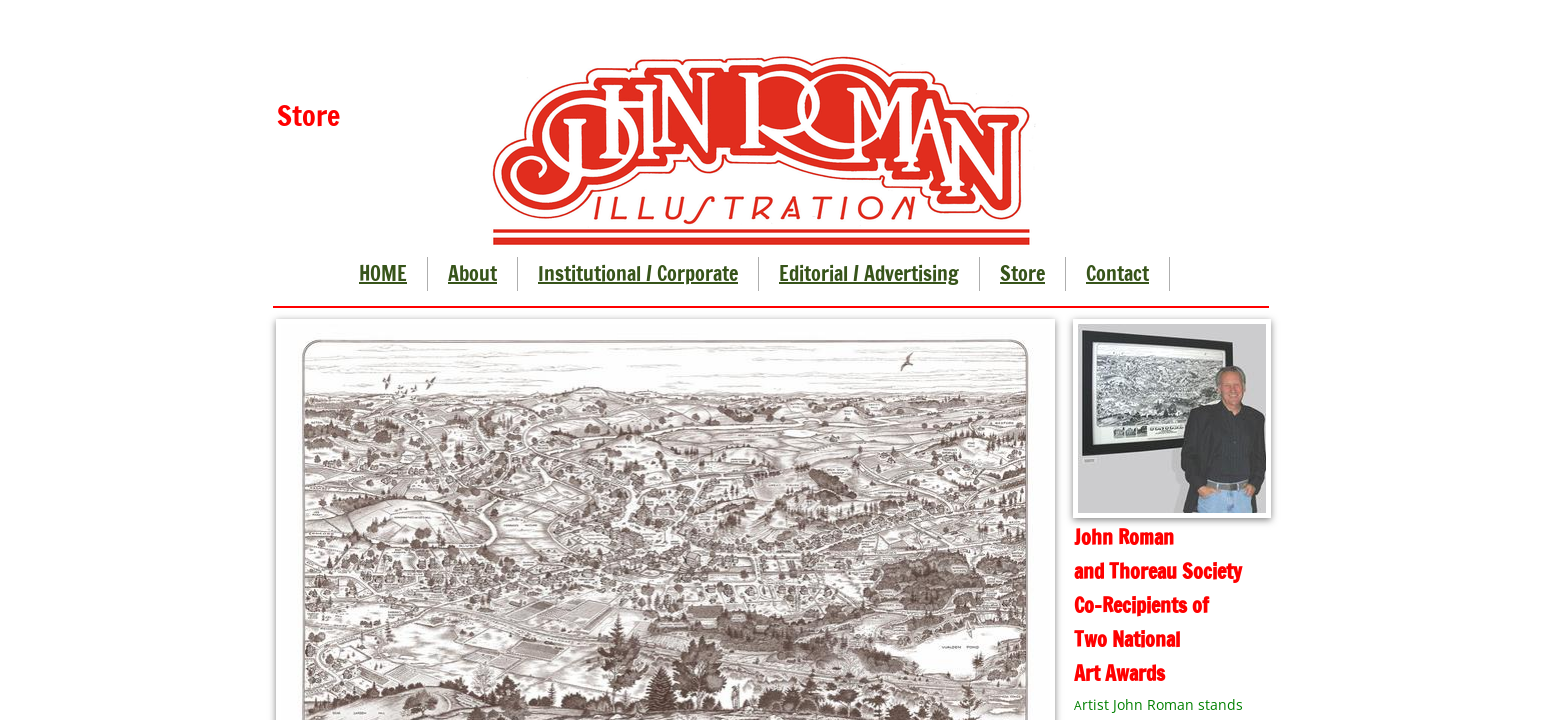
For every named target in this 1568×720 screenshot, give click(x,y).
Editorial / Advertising (869, 273)
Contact (1117, 273)
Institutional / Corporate (638, 273)
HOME (383, 273)
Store (1022, 273)
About (472, 273)
